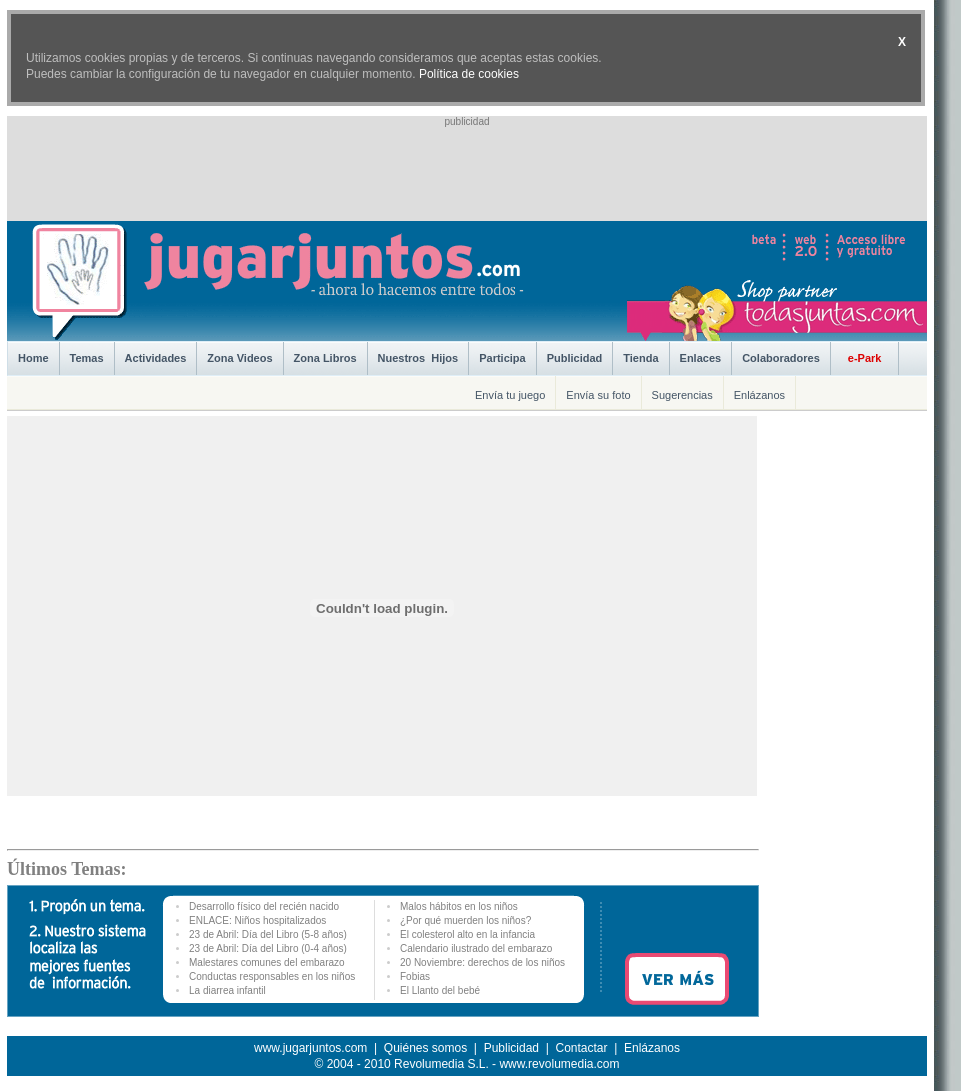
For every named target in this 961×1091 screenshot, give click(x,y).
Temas (87, 358)
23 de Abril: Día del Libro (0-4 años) (268, 948)
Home (33, 358)
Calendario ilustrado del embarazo (476, 948)
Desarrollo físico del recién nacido (264, 906)
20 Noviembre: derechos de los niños (482, 962)
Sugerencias (682, 395)
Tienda (640, 358)
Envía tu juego (510, 395)
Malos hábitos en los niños (459, 906)
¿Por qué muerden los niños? (465, 920)
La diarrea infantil (227, 990)
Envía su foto (598, 395)
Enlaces (701, 358)
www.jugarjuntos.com (310, 1048)
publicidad (466, 121)
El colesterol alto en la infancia (467, 934)
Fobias (415, 976)
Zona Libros (325, 358)
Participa (502, 358)
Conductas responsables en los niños (272, 976)
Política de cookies (469, 74)
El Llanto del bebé (440, 990)
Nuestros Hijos (418, 358)
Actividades (156, 358)
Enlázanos (759, 395)
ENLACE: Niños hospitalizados (257, 920)
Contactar (581, 1048)
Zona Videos (239, 358)
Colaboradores (781, 358)
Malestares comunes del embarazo (267, 962)
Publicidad (575, 358)
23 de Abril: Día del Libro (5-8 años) (268, 934)
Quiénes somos (425, 1048)
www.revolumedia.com (559, 1064)
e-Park (865, 358)
